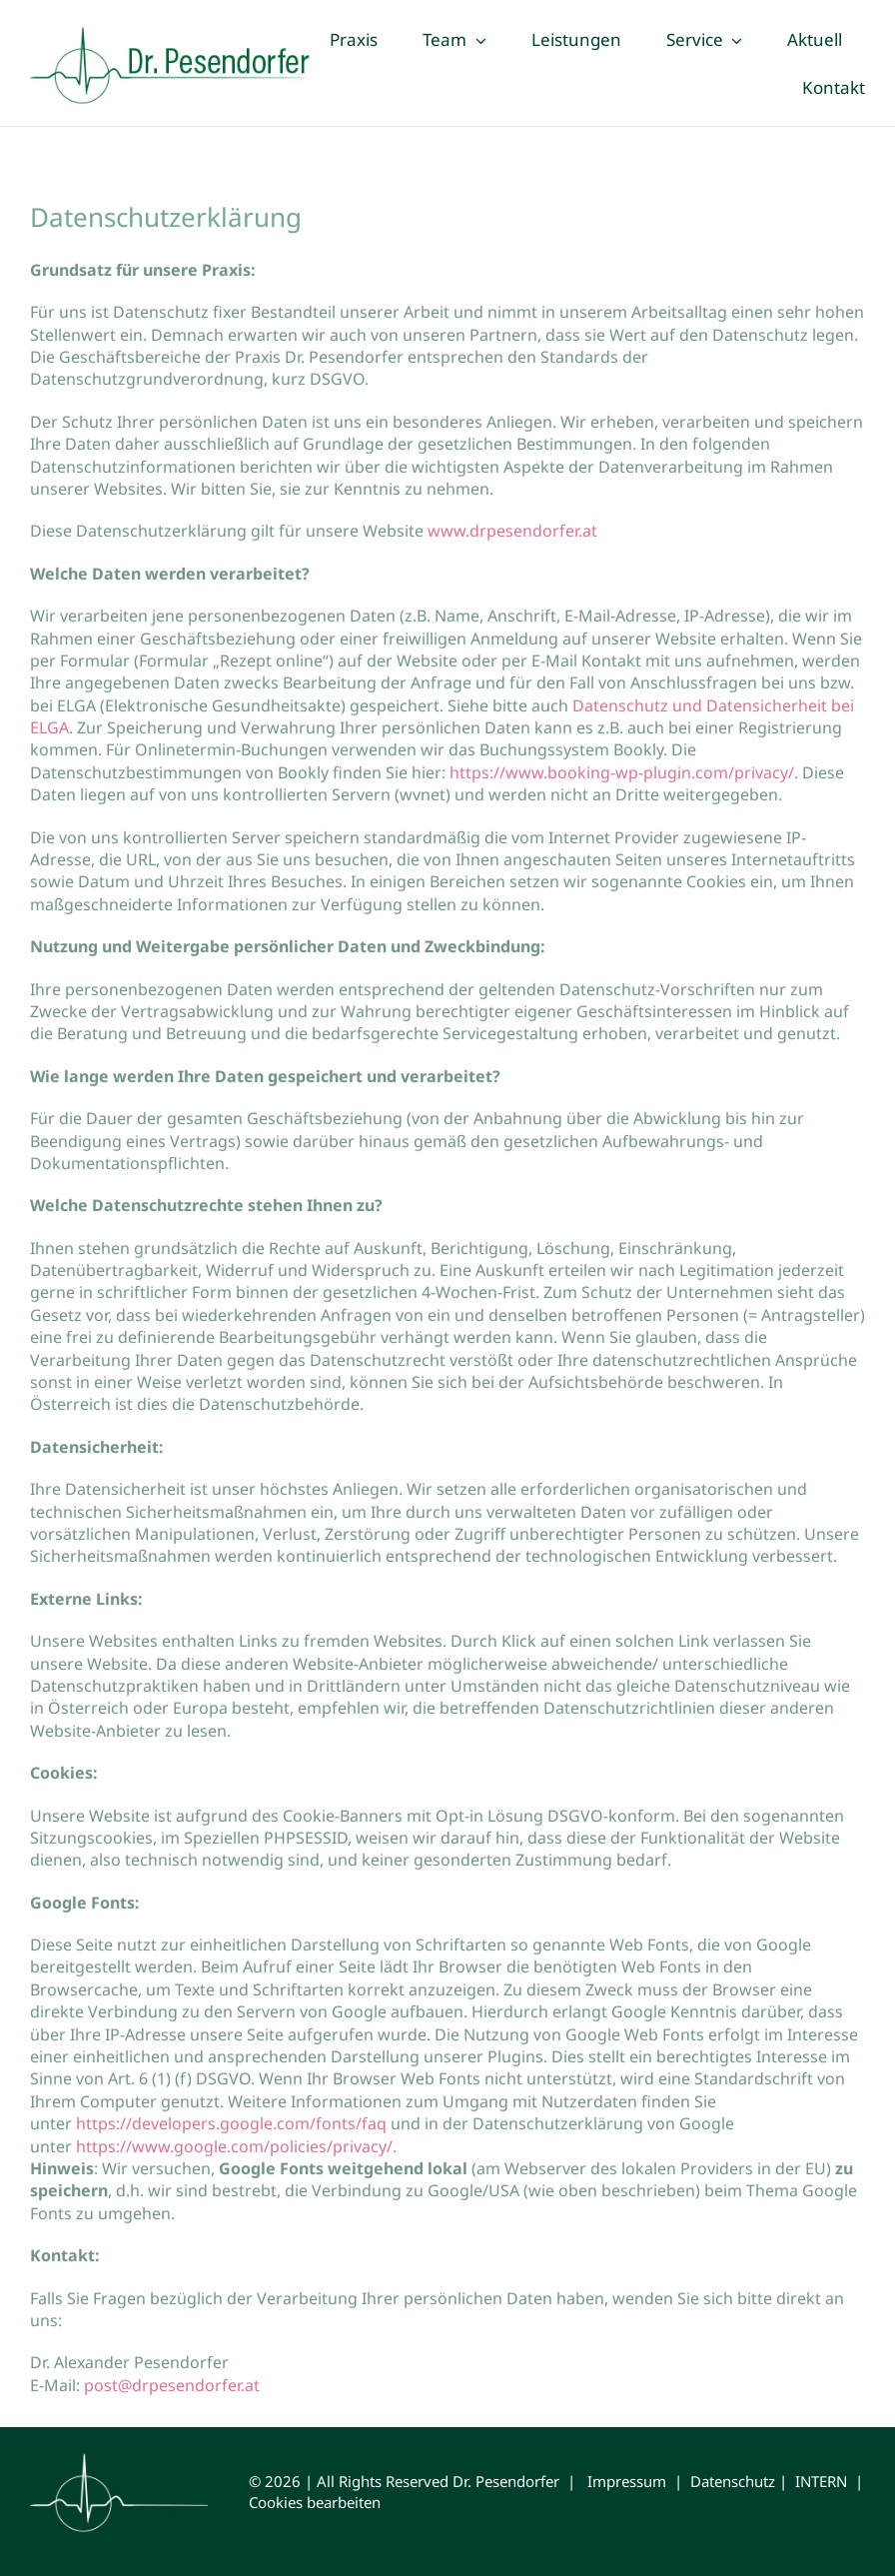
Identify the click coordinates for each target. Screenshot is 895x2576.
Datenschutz (732, 2481)
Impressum (626, 2481)
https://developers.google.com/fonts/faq (231, 2126)
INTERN (821, 2481)
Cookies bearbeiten (315, 2502)
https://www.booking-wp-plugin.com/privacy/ (621, 775)
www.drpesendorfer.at (514, 534)
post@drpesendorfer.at (172, 2388)
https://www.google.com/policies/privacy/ (234, 2148)
